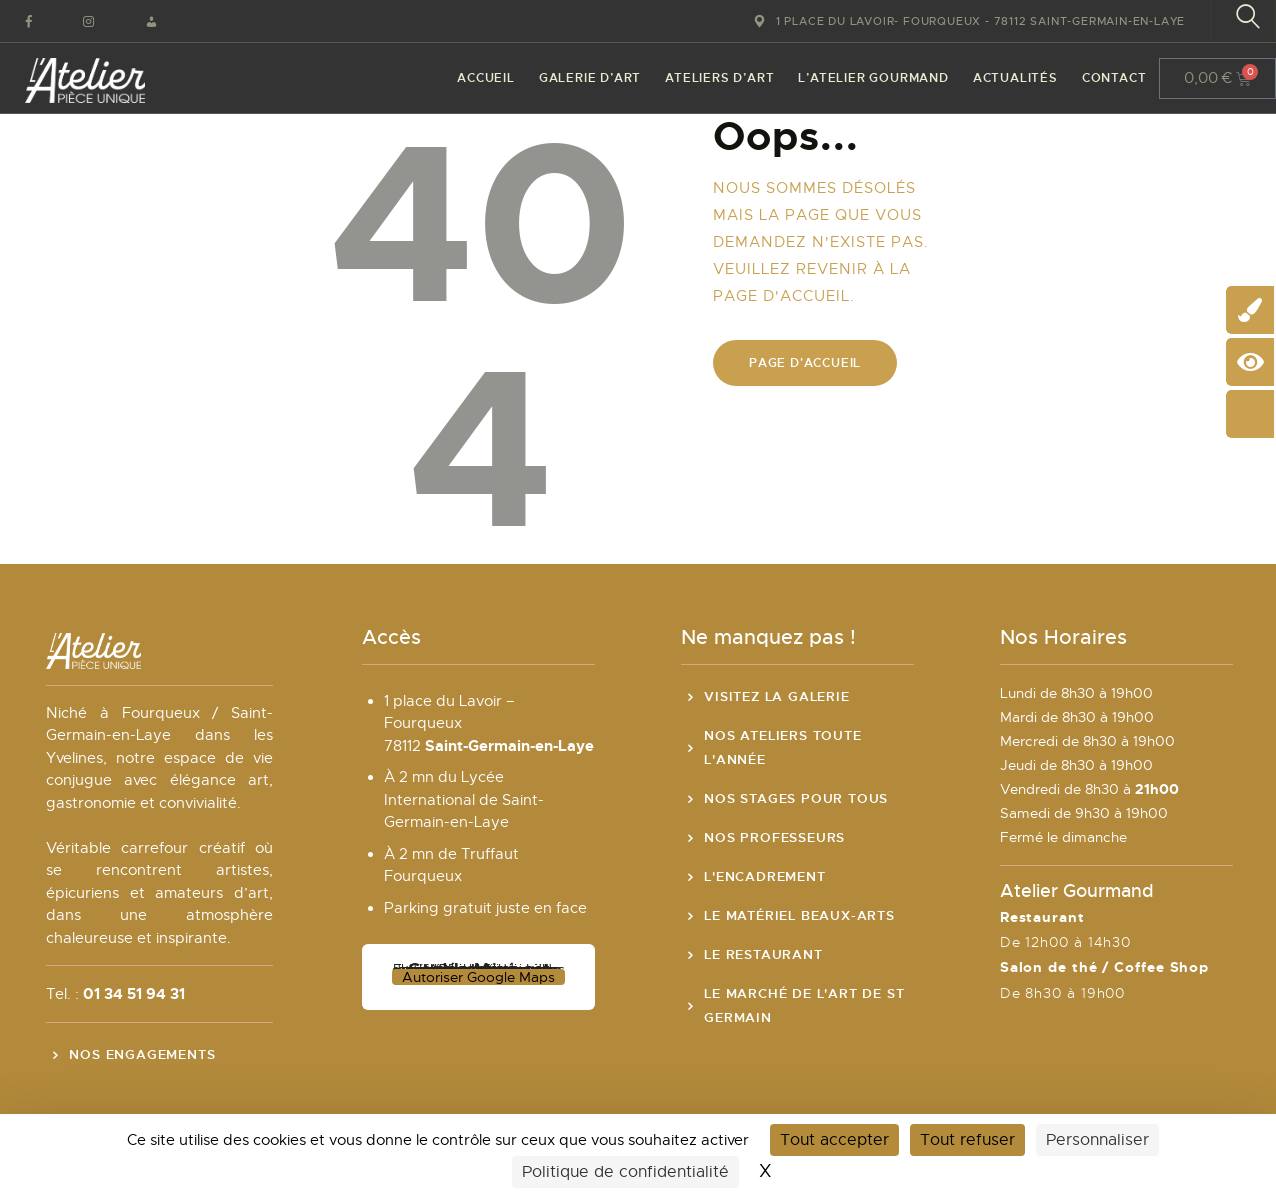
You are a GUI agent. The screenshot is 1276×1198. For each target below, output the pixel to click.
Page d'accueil (805, 363)
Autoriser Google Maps (478, 977)
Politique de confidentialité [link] (625, 1172)
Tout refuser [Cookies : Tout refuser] (967, 1140)
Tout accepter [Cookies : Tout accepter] (834, 1140)
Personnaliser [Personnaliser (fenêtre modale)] (1097, 1140)
